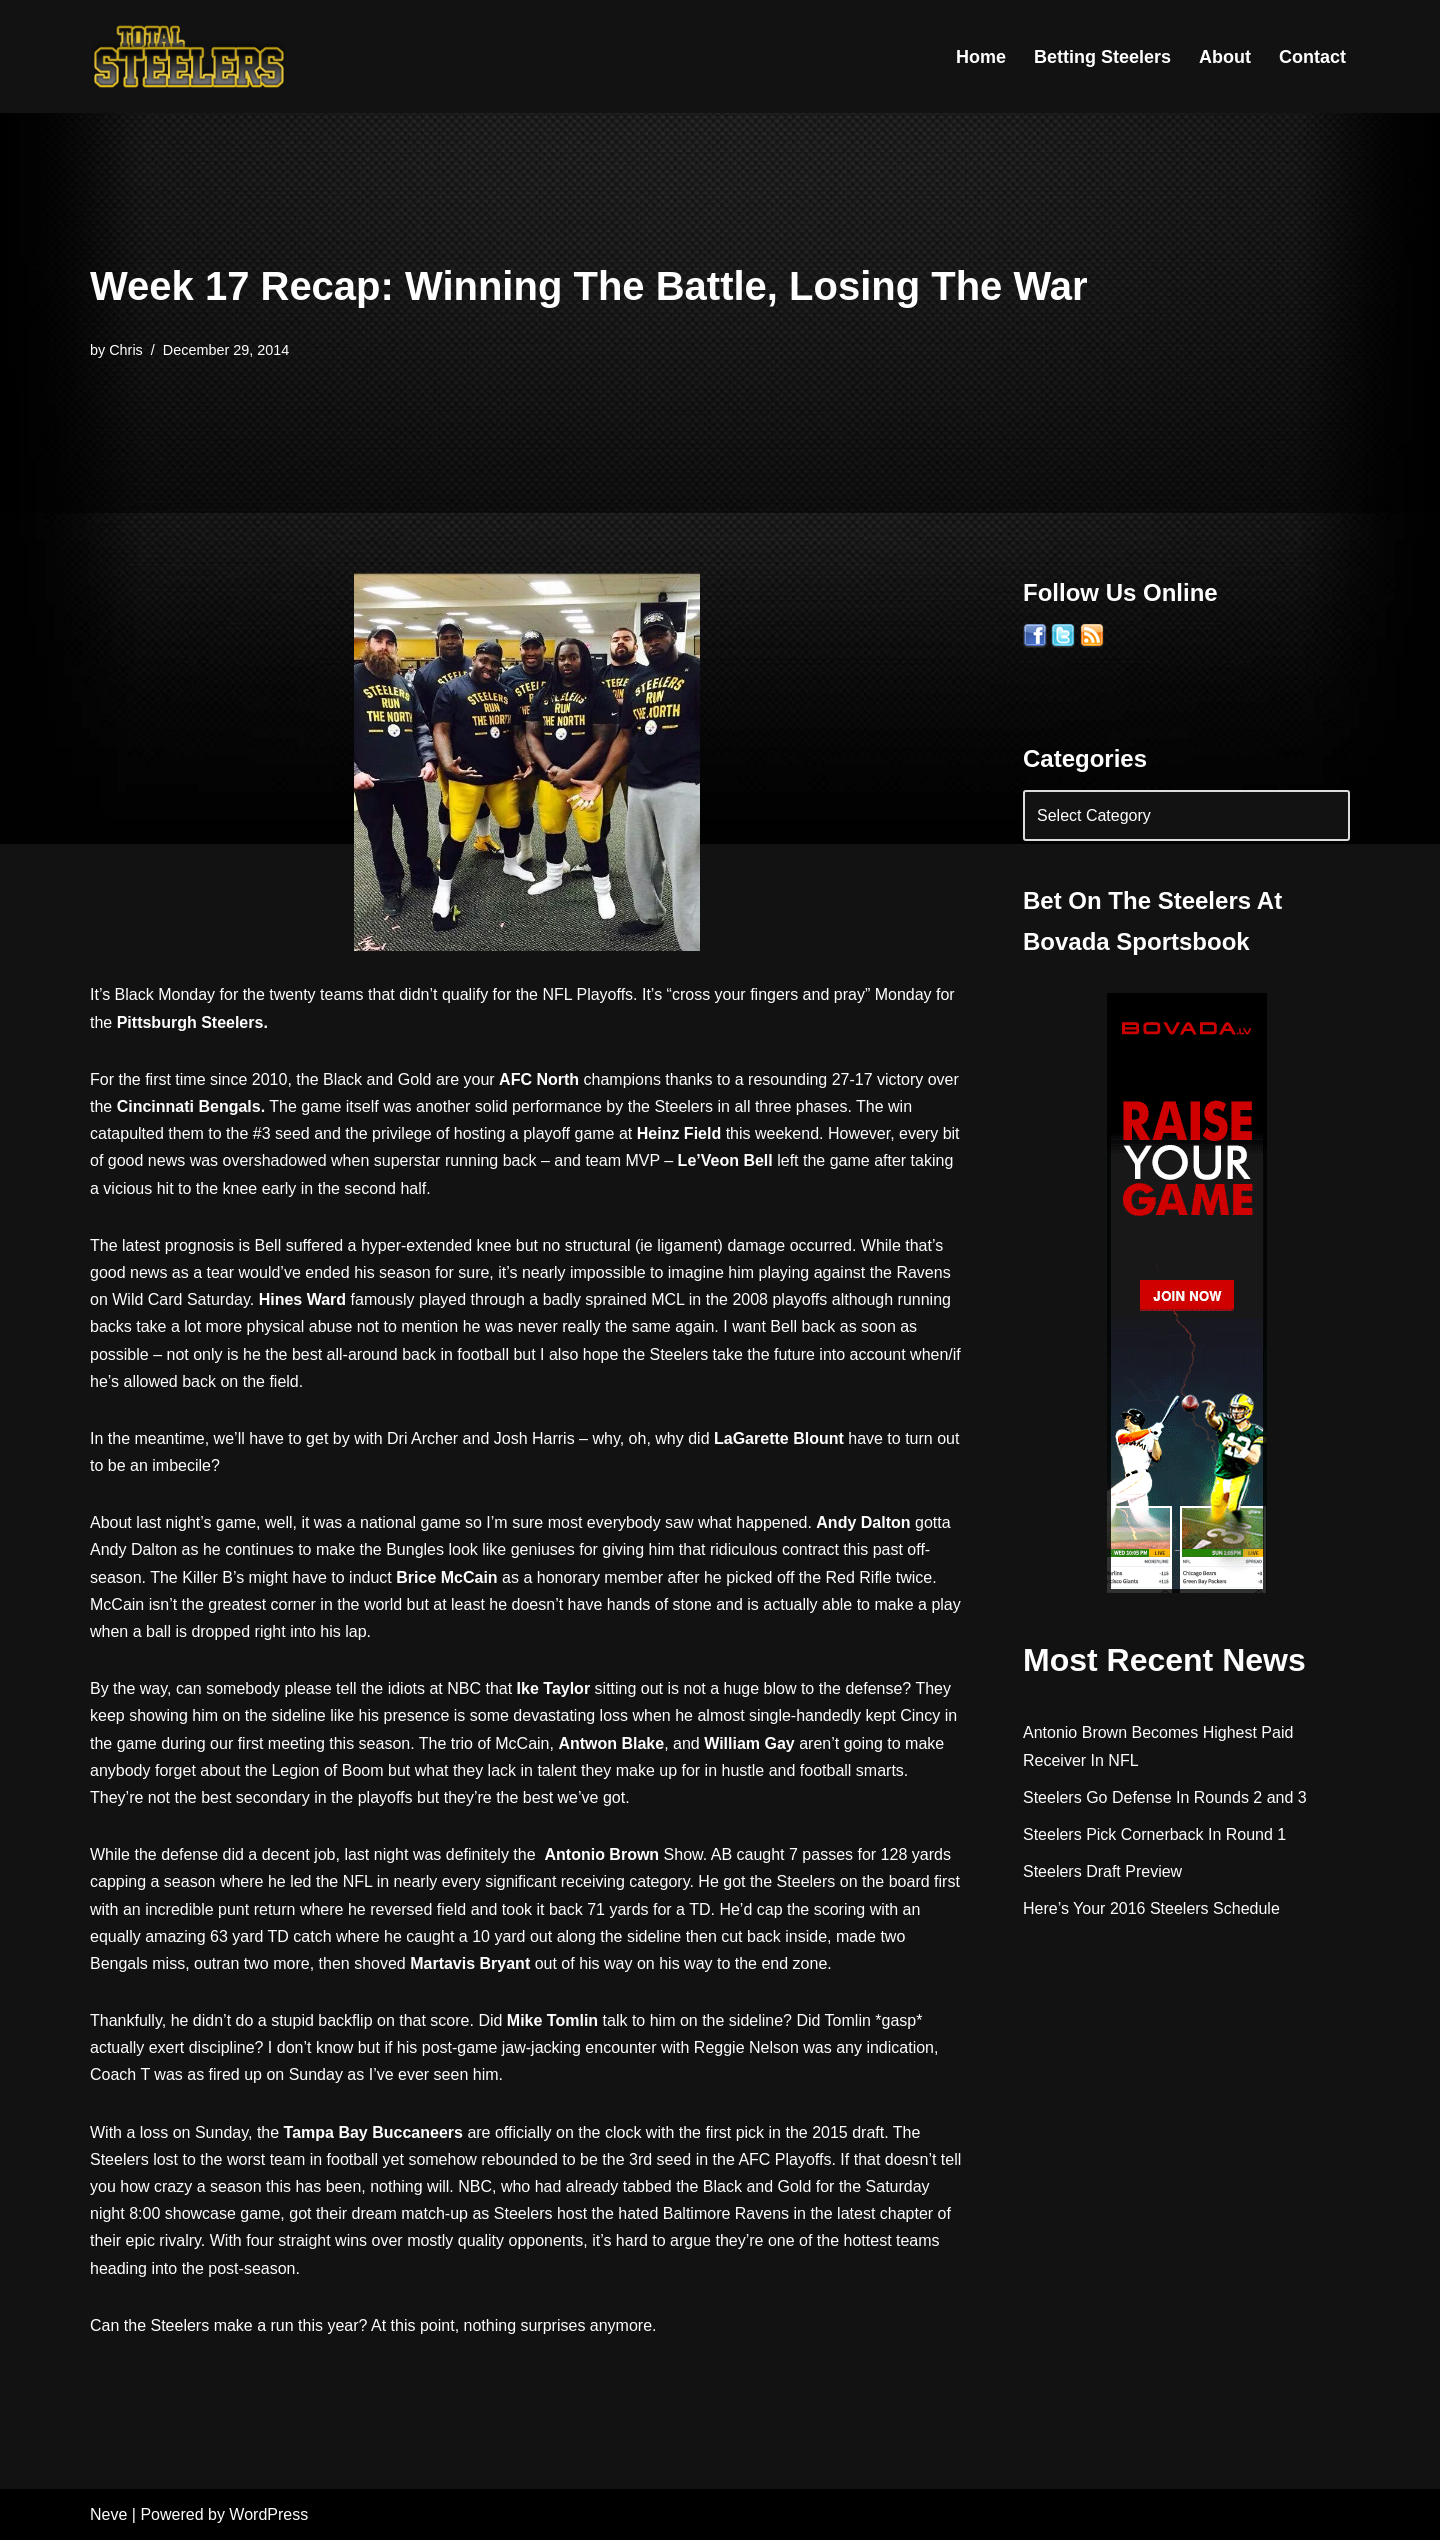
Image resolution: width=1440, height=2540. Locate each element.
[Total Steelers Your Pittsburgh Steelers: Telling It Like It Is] (190, 56)
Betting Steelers (1102, 57)
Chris (126, 350)
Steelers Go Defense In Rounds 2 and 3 (1165, 1797)
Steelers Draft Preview (1102, 1871)
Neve (108, 2514)
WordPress (268, 2514)
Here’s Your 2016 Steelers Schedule (1151, 1908)
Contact (1312, 57)
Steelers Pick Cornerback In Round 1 (1154, 1834)
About (1225, 57)
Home (981, 57)
